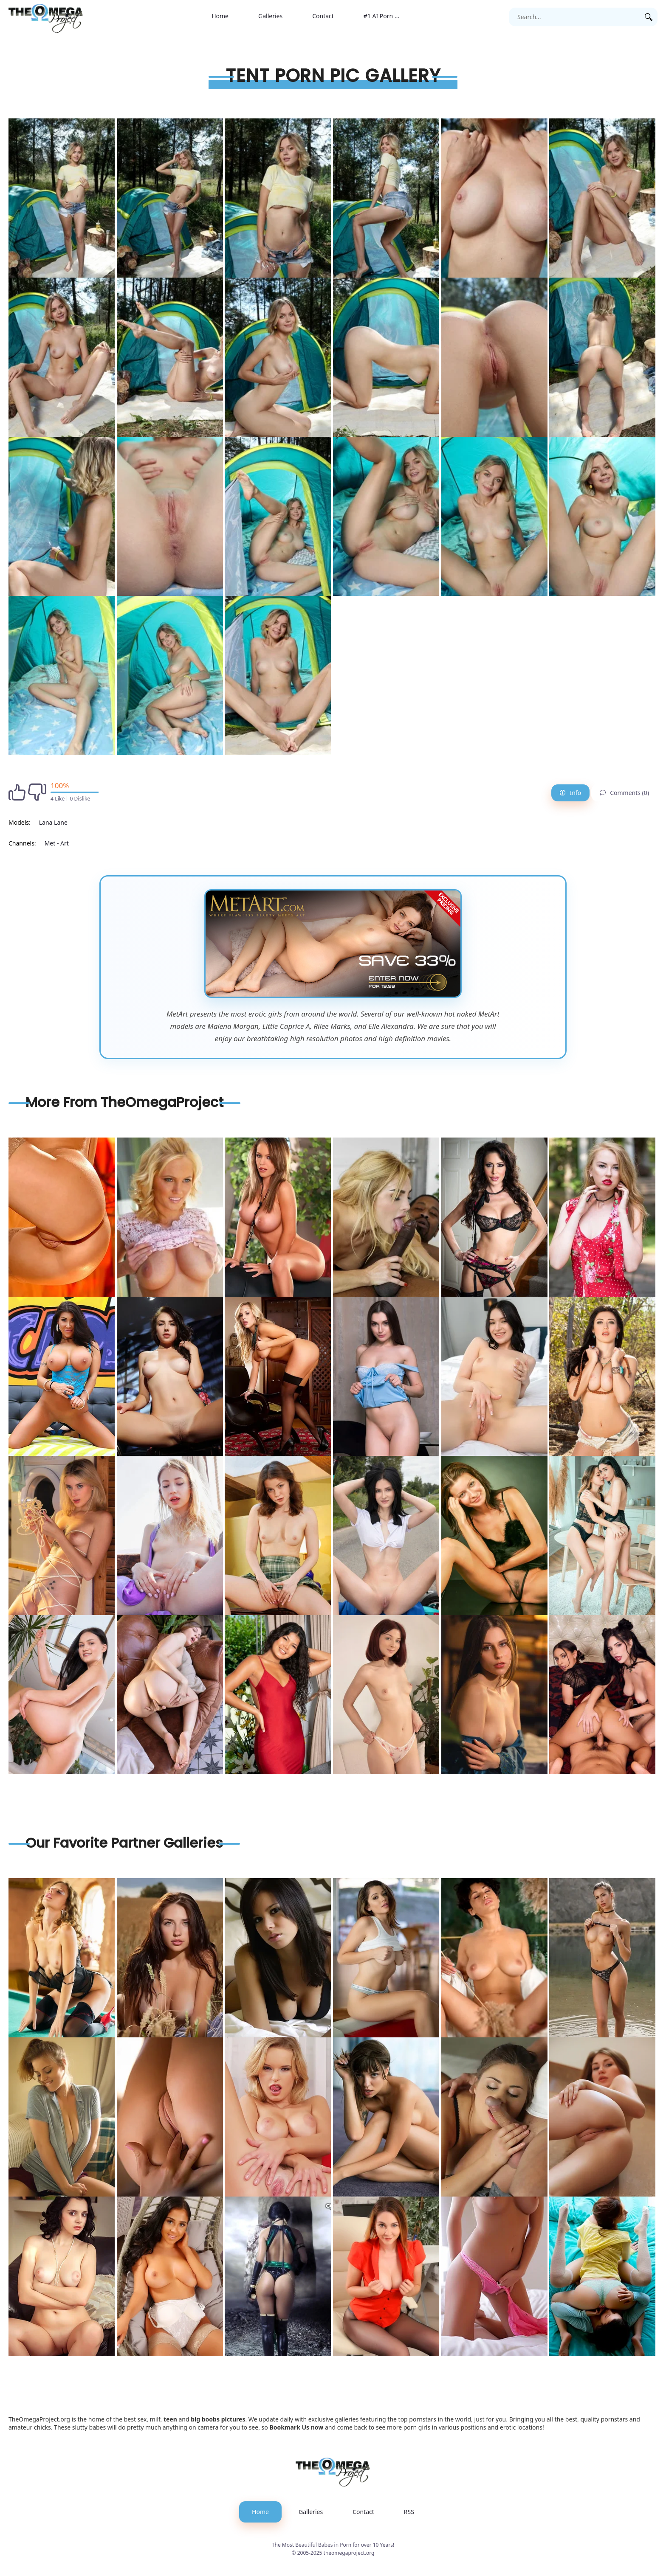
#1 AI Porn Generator (389, 16)
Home (220, 16)
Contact (323, 16)
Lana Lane (53, 822)
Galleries (270, 16)
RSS (409, 2512)
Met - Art (57, 843)
